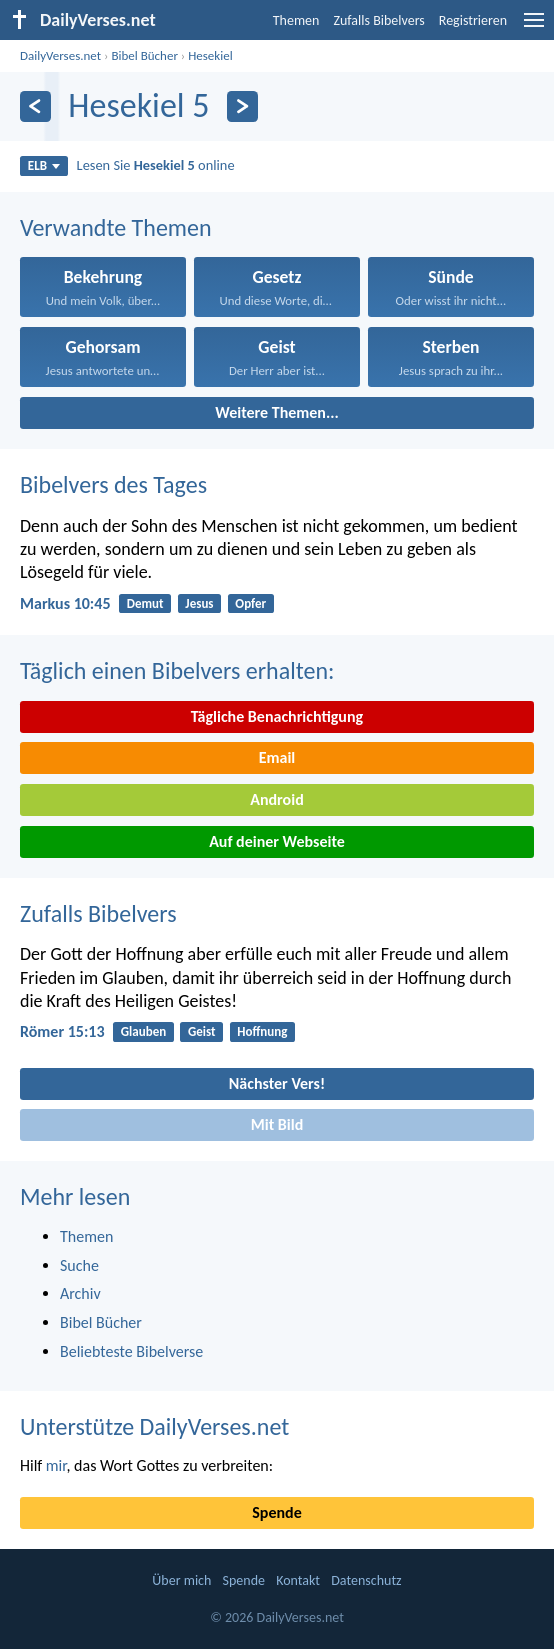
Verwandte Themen (116, 227)
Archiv (80, 1293)
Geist (202, 1031)
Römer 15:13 (62, 1031)
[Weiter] (242, 106)
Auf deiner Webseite (277, 841)
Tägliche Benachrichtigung (277, 716)
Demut (145, 603)
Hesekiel (210, 55)
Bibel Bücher (144, 55)
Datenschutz (366, 1580)
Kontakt (298, 1580)
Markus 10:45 (65, 603)
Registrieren (473, 20)
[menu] (534, 27)
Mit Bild (277, 1124)
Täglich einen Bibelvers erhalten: (177, 670)
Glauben (143, 1031)
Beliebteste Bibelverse (131, 1351)
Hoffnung (262, 1031)
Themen (296, 20)
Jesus (199, 603)
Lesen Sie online (156, 165)
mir (56, 1465)
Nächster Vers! (277, 1083)
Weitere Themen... (277, 412)
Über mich (181, 1580)
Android (276, 799)
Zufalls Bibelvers (378, 20)
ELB (44, 165)
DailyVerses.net (60, 55)
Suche (79, 1265)
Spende (276, 1512)
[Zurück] (35, 106)
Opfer (250, 603)
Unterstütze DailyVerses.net (154, 1426)
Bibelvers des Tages (113, 484)
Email (277, 757)
